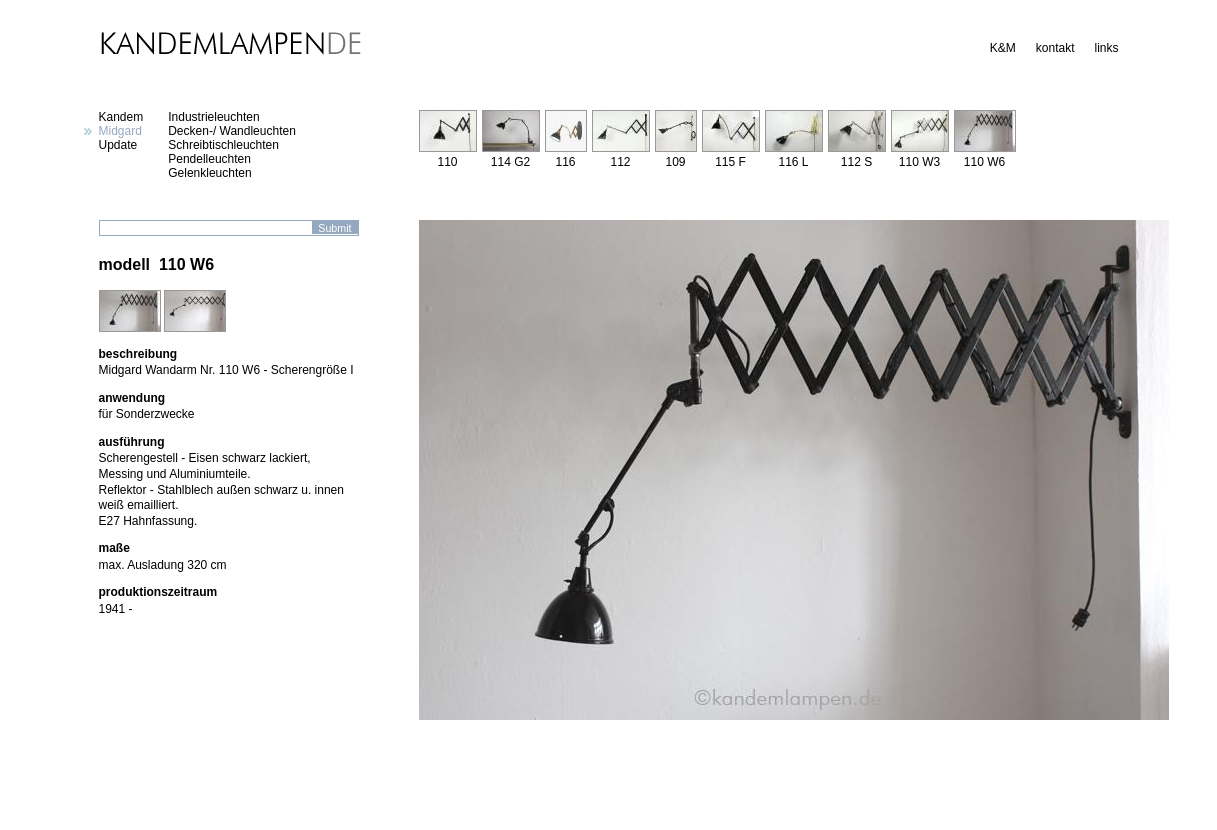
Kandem (121, 117)
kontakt (1055, 48)
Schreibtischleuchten (223, 145)
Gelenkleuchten (209, 173)
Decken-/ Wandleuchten (232, 131)
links (1106, 48)
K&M (1003, 48)
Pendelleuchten (209, 159)
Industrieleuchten (213, 117)
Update (118, 145)
